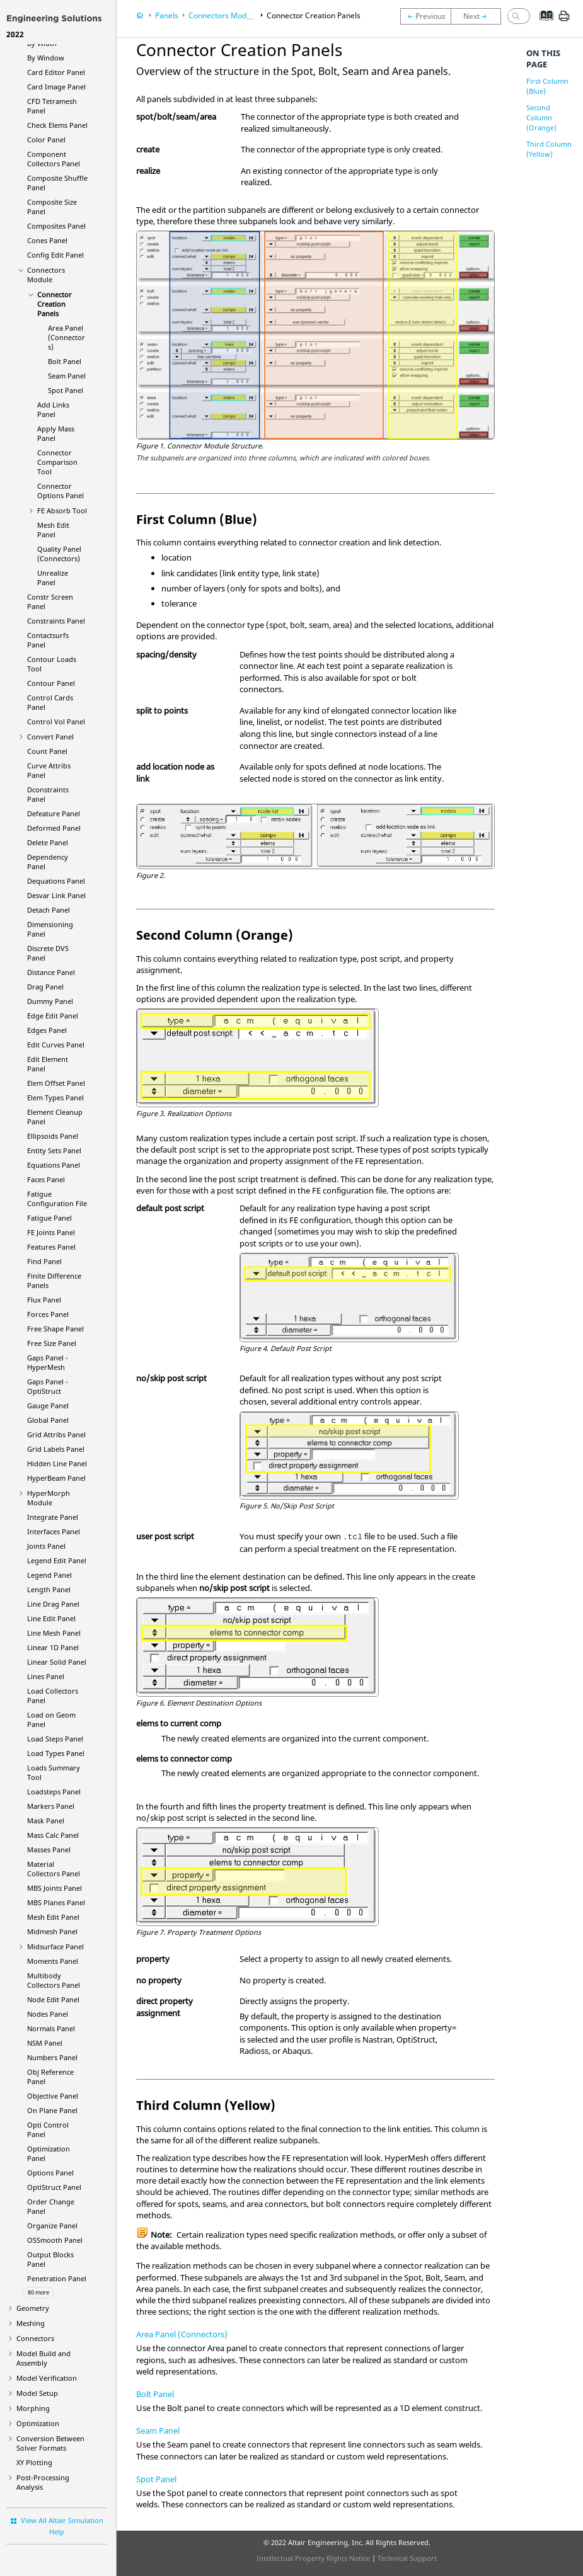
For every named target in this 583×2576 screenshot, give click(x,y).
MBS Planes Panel (56, 1902)
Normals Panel (51, 2028)
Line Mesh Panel (54, 1633)
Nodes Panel (47, 2014)
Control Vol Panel (56, 721)
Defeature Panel (53, 813)
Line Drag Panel (53, 1604)
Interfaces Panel (53, 1531)
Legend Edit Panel (56, 1560)
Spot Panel (65, 390)
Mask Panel (45, 1820)
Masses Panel (49, 1849)
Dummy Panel (50, 1001)
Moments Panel (52, 1961)
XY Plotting (34, 2462)
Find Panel (44, 1261)
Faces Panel (46, 1179)
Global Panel (48, 1420)
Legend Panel (49, 1575)
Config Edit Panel (55, 254)
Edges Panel (47, 1030)
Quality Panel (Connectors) (59, 553)
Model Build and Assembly (43, 2358)
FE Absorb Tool (62, 510)
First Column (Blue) (547, 86)
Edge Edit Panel (52, 1015)
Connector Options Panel (60, 490)
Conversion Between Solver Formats (50, 2443)
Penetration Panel (56, 2278)
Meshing (30, 2323)
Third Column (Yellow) (549, 149)
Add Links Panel (53, 409)
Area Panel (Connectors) (66, 337)
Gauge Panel (48, 1405)
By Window (45, 57)
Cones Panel (47, 240)
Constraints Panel (56, 620)
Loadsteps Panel (54, 1791)
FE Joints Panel (51, 1232)
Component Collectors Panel (53, 158)
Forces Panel (48, 1314)
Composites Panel (56, 226)
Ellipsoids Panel (52, 1136)
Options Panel (50, 2172)
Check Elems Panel (57, 125)
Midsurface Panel (55, 1946)
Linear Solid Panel (56, 1662)
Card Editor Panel (56, 72)
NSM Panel (44, 2043)
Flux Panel (44, 1299)
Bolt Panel (64, 361)
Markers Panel (50, 1806)
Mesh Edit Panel (53, 529)
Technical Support (407, 2558)
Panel (56, 1478)
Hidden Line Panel (57, 1463)
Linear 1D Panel (53, 1647)
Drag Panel (45, 986)
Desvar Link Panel (56, 895)
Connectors (35, 2338)
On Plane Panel (52, 2110)
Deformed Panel (54, 828)
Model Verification (46, 2378)
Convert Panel (50, 736)
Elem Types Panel (55, 1097)
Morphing (33, 2408)
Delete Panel (47, 842)
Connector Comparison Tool (57, 462)
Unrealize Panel (52, 577)
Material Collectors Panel (53, 1868)
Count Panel (47, 751)
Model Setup (37, 2393)
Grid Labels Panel (55, 1449)
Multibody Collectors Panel (53, 1980)
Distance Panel (51, 972)
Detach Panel (48, 910)
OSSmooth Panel (55, 2240)
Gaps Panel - (47, 1362)
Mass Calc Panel (53, 1835)
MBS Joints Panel (54, 1888)
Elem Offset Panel (56, 1083)
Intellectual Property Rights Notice (313, 2558)
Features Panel (51, 1246)
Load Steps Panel (55, 1738)
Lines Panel (45, 1676)
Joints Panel (46, 1546)
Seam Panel (67, 375)
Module (48, 1497)
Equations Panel (53, 1165)
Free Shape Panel (55, 1328)
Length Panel (49, 1589)
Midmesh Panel (52, 1931)
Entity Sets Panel (54, 1150)
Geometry (32, 2308)
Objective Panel (52, 2095)
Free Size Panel (51, 1343)
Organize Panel (52, 2225)
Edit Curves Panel (55, 1044)
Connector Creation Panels (54, 304)
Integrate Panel (52, 1517)
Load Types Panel (55, 1753)
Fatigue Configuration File (57, 1198)
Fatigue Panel (49, 1217)
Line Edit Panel (51, 1618)
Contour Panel (51, 683)
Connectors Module (46, 274)
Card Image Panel (56, 86)
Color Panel (46, 139)
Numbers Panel (52, 2057)
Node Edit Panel (53, 1999)
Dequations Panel (56, 881)
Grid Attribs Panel (56, 1434)
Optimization (37, 2423)
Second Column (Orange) (541, 117)
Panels (166, 15)
